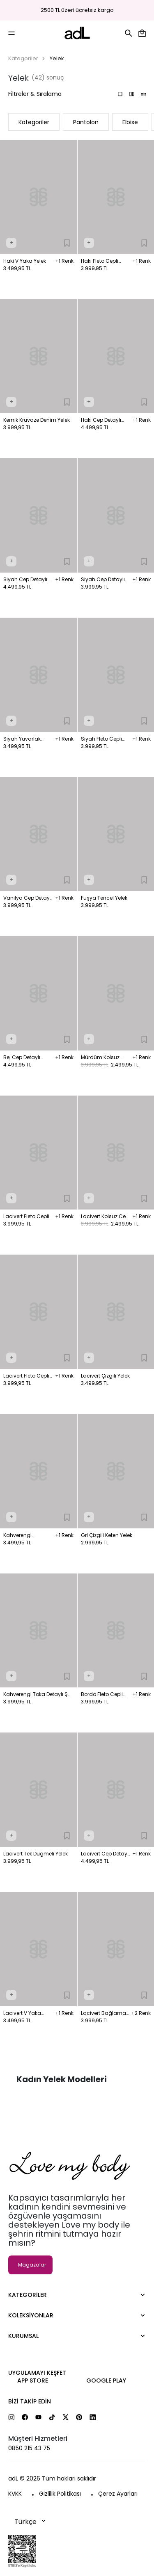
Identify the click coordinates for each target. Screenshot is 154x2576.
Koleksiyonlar (30, 2315)
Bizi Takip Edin (29, 2401)
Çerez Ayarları (118, 2494)
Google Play (106, 2380)
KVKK (15, 2494)
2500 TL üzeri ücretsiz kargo (77, 10)
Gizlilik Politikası (60, 2494)
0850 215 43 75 (29, 2448)
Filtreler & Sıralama (35, 94)
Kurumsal (23, 2336)
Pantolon (86, 122)
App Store (32, 2380)
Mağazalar (32, 2264)
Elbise (130, 122)
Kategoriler (23, 58)
